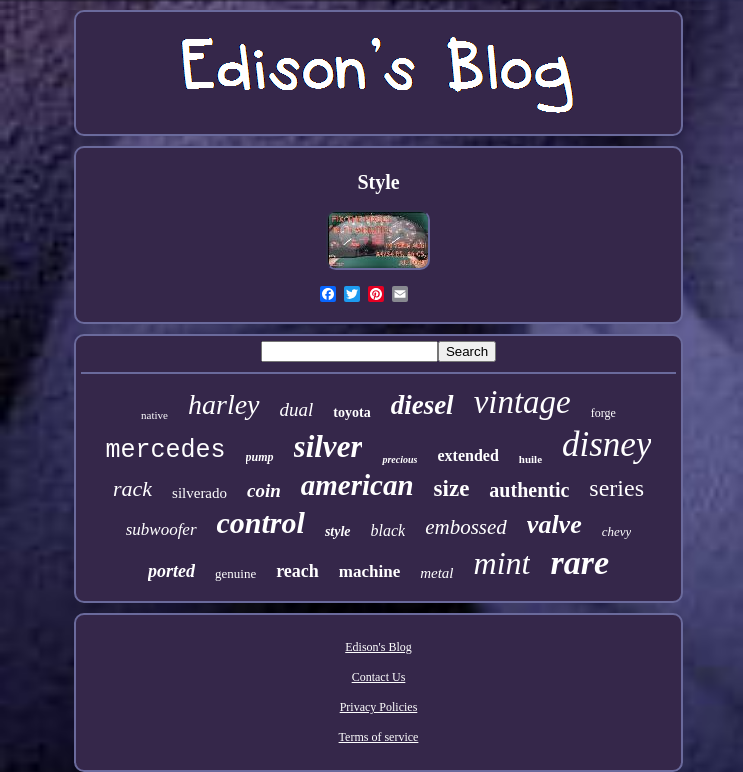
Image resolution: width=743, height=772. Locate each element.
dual (297, 409)
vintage (522, 402)
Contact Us (379, 677)
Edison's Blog (378, 647)
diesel (422, 405)
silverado (199, 493)
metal (436, 573)
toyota (351, 412)
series (616, 488)
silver (328, 446)
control (261, 522)
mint (502, 563)
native (154, 415)
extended (467, 455)
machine (369, 571)
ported (171, 571)
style (338, 531)
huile (530, 459)
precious (399, 459)
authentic (529, 490)
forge (603, 413)
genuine (235, 573)
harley (224, 404)
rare (579, 562)
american (357, 485)
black (388, 530)
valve (554, 524)
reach (297, 571)
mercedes (166, 450)
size (452, 488)
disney (606, 444)
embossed (466, 527)
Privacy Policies (379, 707)
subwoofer (161, 529)
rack (132, 488)
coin (264, 490)
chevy (617, 531)
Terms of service (379, 737)
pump (260, 457)
